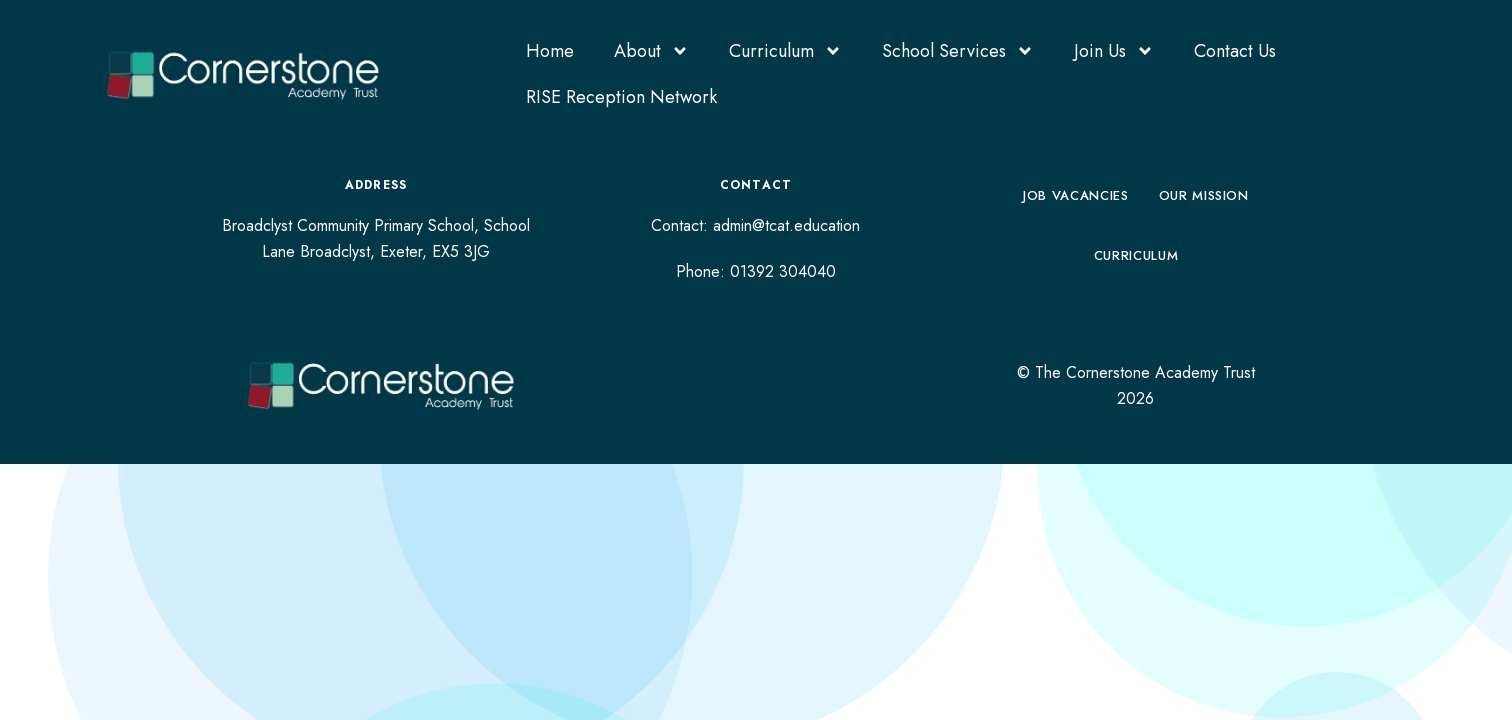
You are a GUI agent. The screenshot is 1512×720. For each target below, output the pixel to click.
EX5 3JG (461, 251)
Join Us (1114, 51)
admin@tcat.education (786, 225)
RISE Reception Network (621, 97)
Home (550, 51)
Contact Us (1235, 51)
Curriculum (785, 51)
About (651, 51)
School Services (958, 51)
